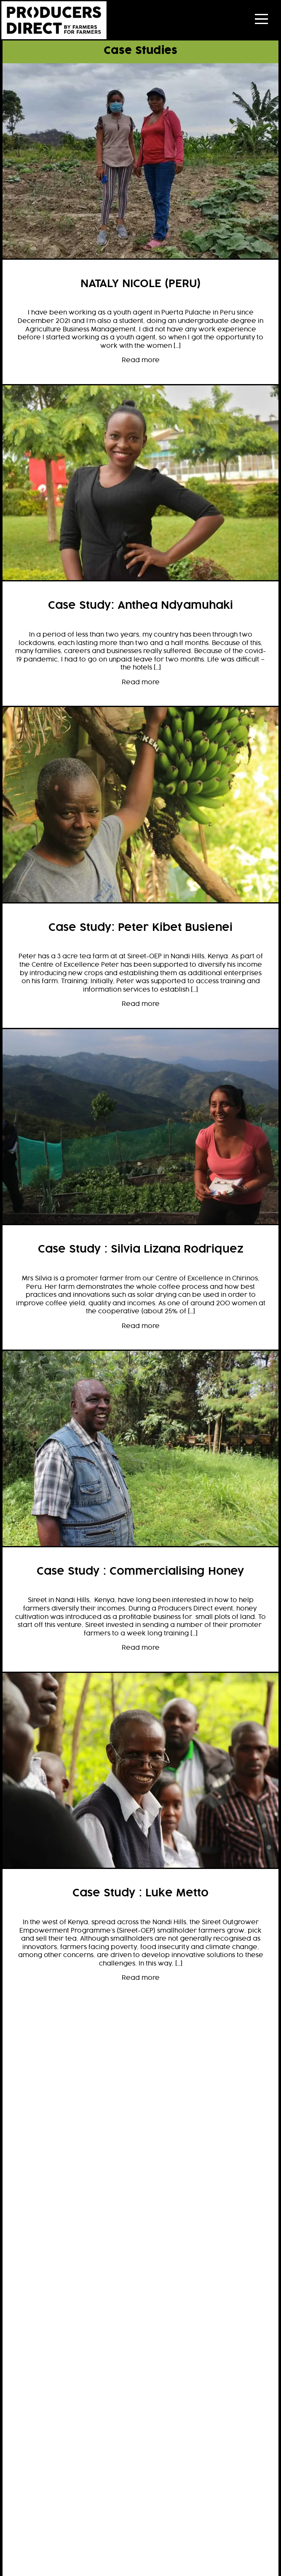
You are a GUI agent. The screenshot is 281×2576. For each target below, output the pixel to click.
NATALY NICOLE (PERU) (140, 284)
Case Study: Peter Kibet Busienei (140, 928)
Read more (141, 360)
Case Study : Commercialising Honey (140, 1572)
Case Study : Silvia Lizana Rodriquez (141, 1250)
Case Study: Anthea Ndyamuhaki (140, 606)
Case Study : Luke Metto (140, 1893)
